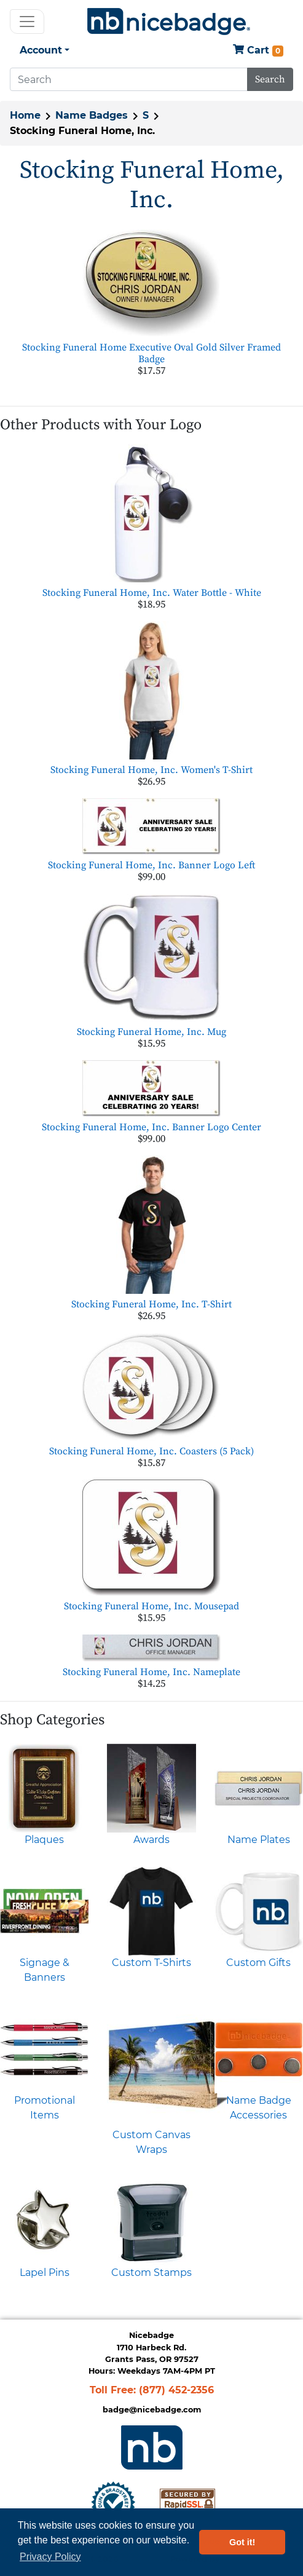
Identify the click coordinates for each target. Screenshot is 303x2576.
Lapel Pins (44, 2272)
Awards (151, 1839)
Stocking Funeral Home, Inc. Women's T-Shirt (151, 770)
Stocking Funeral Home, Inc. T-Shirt (151, 1304)
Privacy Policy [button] (50, 2556)
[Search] (129, 79)
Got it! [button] (242, 2542)
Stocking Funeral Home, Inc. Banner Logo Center (151, 1127)
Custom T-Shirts (151, 1962)
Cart (258, 50)
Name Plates (258, 1839)
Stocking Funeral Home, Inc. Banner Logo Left (151, 865)
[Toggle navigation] (27, 21)
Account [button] (41, 50)
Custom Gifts (258, 1962)
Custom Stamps (151, 2272)
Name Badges (91, 115)
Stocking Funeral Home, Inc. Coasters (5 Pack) (151, 1451)
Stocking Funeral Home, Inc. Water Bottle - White (151, 593)
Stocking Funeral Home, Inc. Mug (151, 1032)
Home (25, 115)
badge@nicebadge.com (152, 2409)
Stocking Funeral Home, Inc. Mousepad (151, 1606)
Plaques (44, 1839)
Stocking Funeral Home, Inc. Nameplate (151, 1672)
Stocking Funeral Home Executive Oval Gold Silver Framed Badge (151, 353)
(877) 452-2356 (176, 2390)
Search (270, 79)
